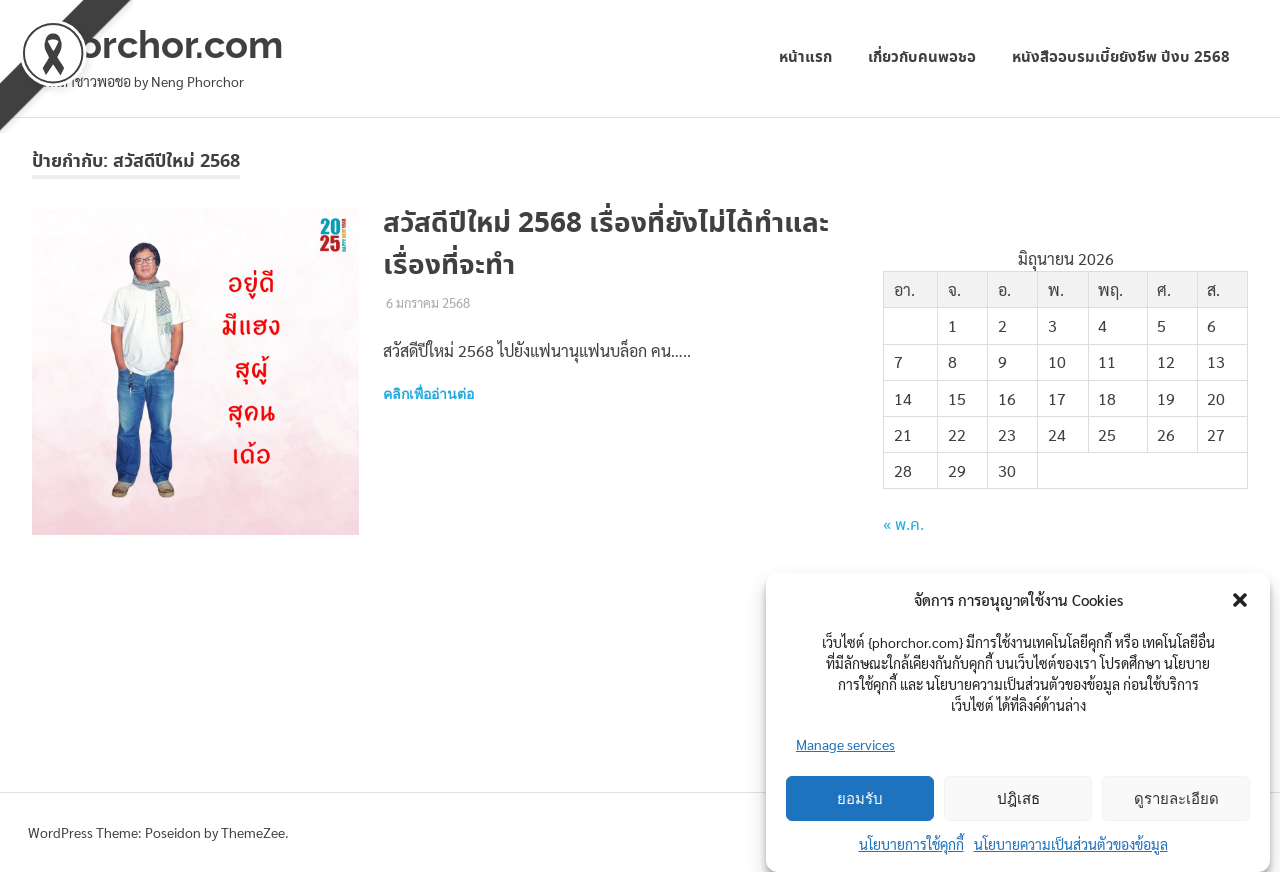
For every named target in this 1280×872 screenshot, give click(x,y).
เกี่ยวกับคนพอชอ (922, 57)
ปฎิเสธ (1018, 799)
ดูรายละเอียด (1176, 799)
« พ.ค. (903, 525)
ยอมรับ (860, 799)
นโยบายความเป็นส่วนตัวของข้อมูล (1071, 844)
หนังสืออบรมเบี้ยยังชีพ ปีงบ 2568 (1121, 57)
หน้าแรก (805, 57)
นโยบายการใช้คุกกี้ (911, 844)
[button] (1240, 600)
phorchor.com (157, 44)
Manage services (845, 744)
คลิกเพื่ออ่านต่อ (428, 394)
